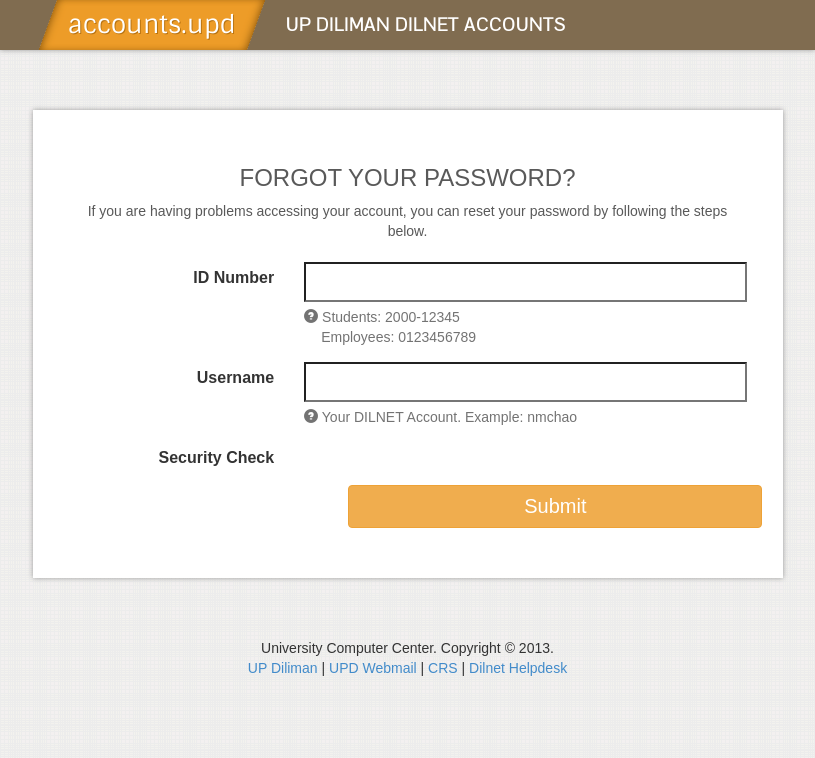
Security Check (217, 457)
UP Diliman (283, 668)
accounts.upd (152, 24)
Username (235, 377)
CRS (443, 668)
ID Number (233, 277)
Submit (555, 506)
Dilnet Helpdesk (518, 668)
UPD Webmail (375, 668)
